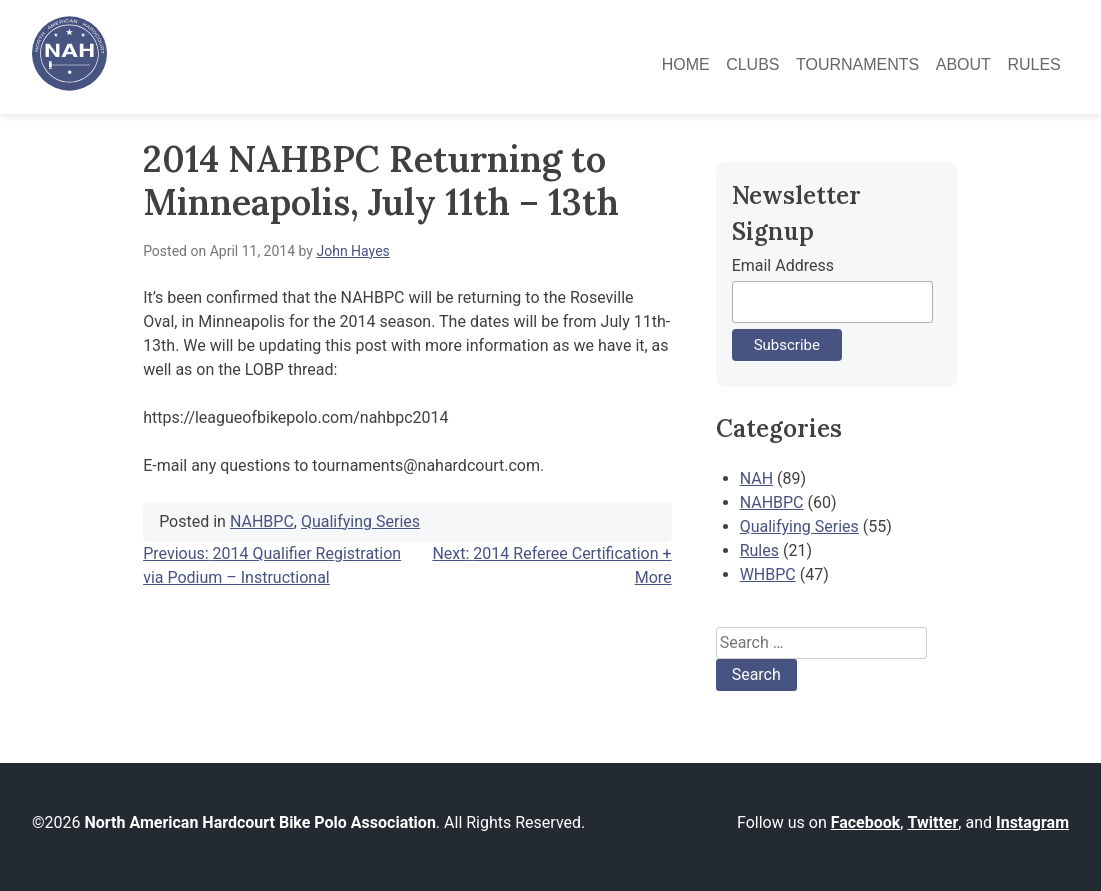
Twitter (932, 822)
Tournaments (857, 64)
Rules (1033, 64)
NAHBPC (262, 521)
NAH (756, 478)
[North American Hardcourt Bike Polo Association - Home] (69, 85)
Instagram (1032, 822)
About (963, 64)
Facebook (866, 822)
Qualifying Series (360, 521)
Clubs (752, 64)
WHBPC (768, 574)
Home (686, 64)
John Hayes (352, 251)
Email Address (783, 265)
